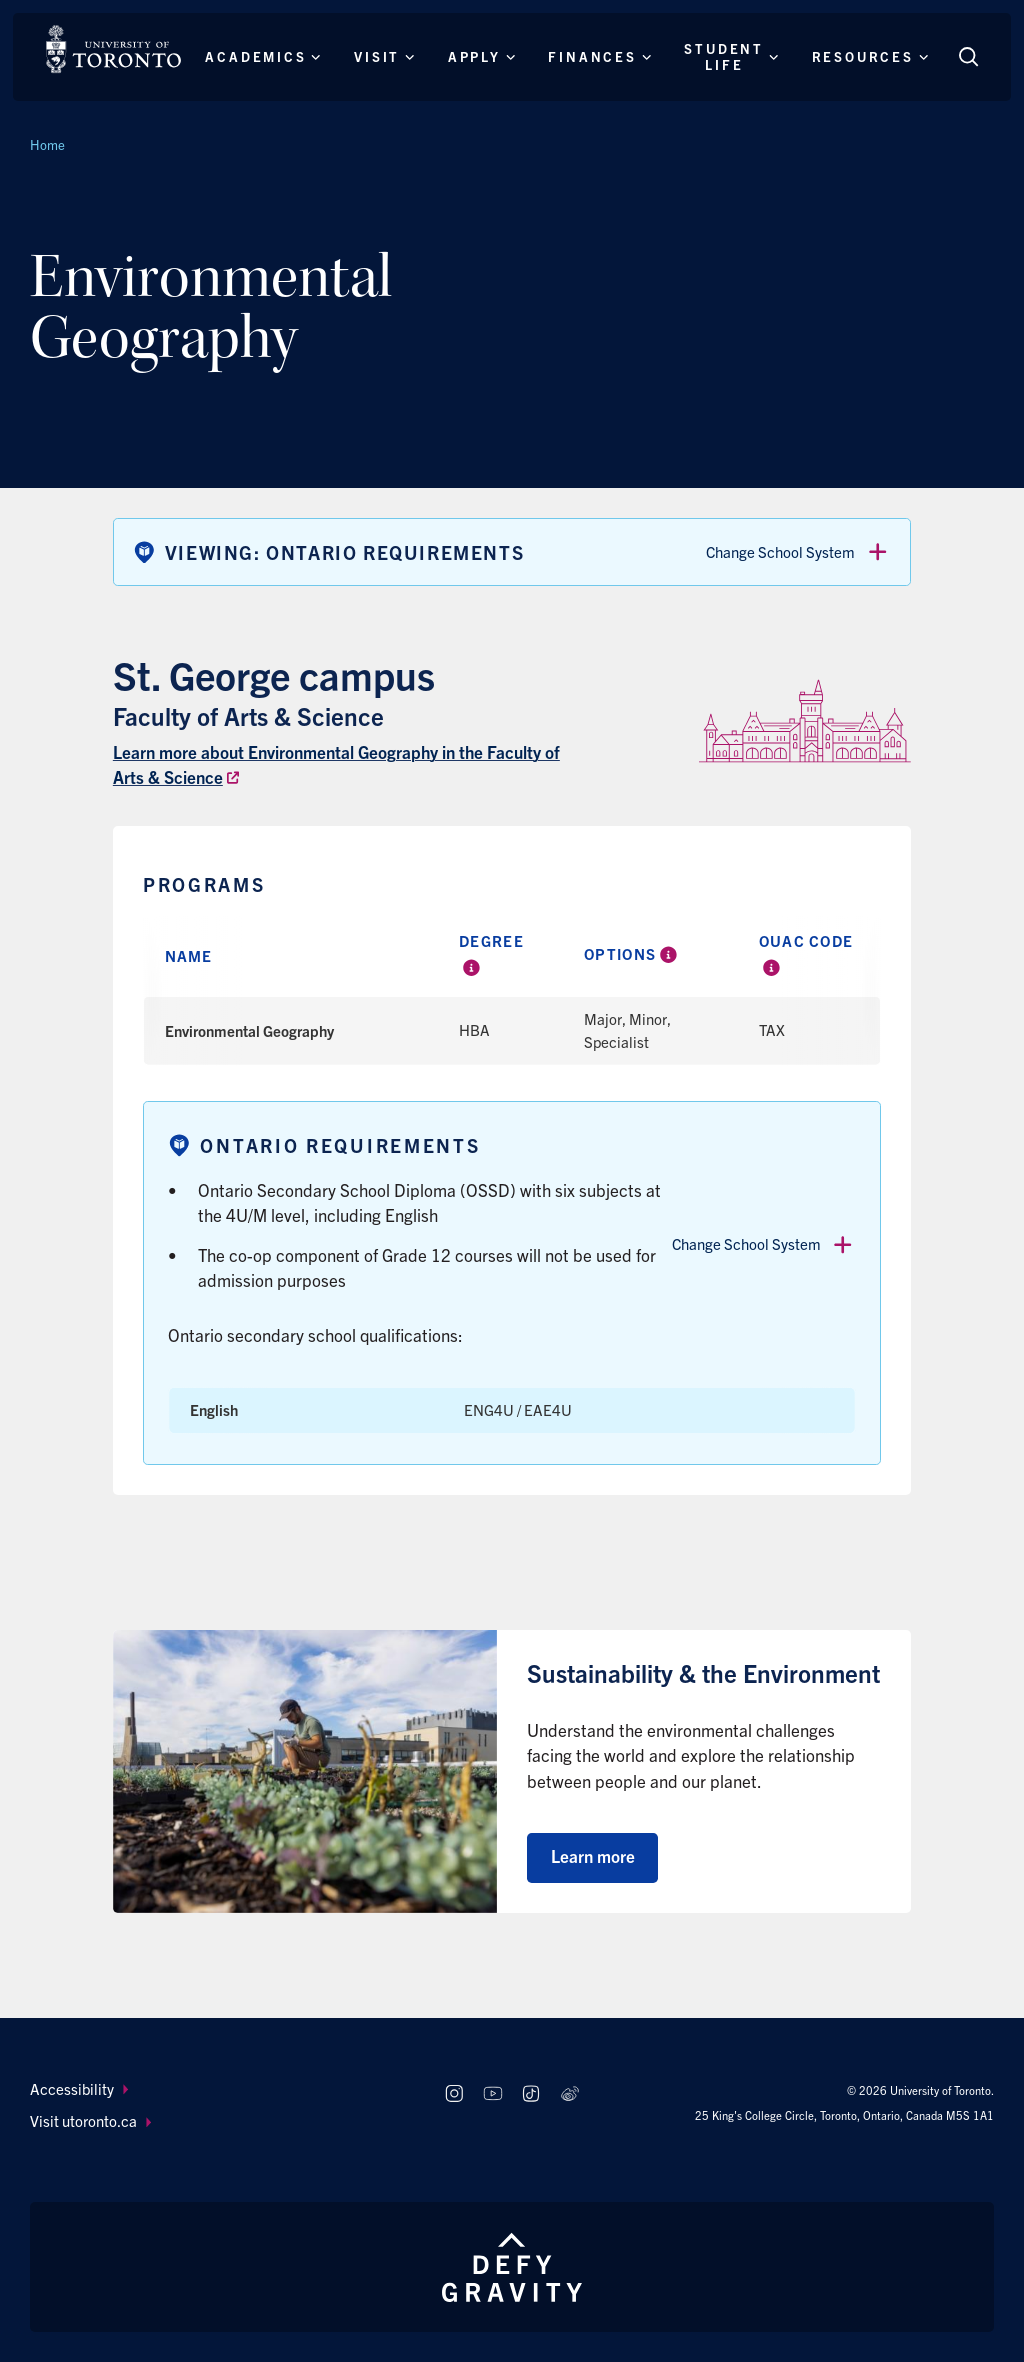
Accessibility (79, 2088)
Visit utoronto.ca (90, 2120)
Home (47, 144)
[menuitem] (218, 2089)
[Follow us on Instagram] (453, 2094)
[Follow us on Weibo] (570, 2094)
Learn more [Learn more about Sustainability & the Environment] (593, 1855)
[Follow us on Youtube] (492, 2094)
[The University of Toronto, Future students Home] (113, 49)
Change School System (798, 552)
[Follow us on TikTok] (531, 2094)
